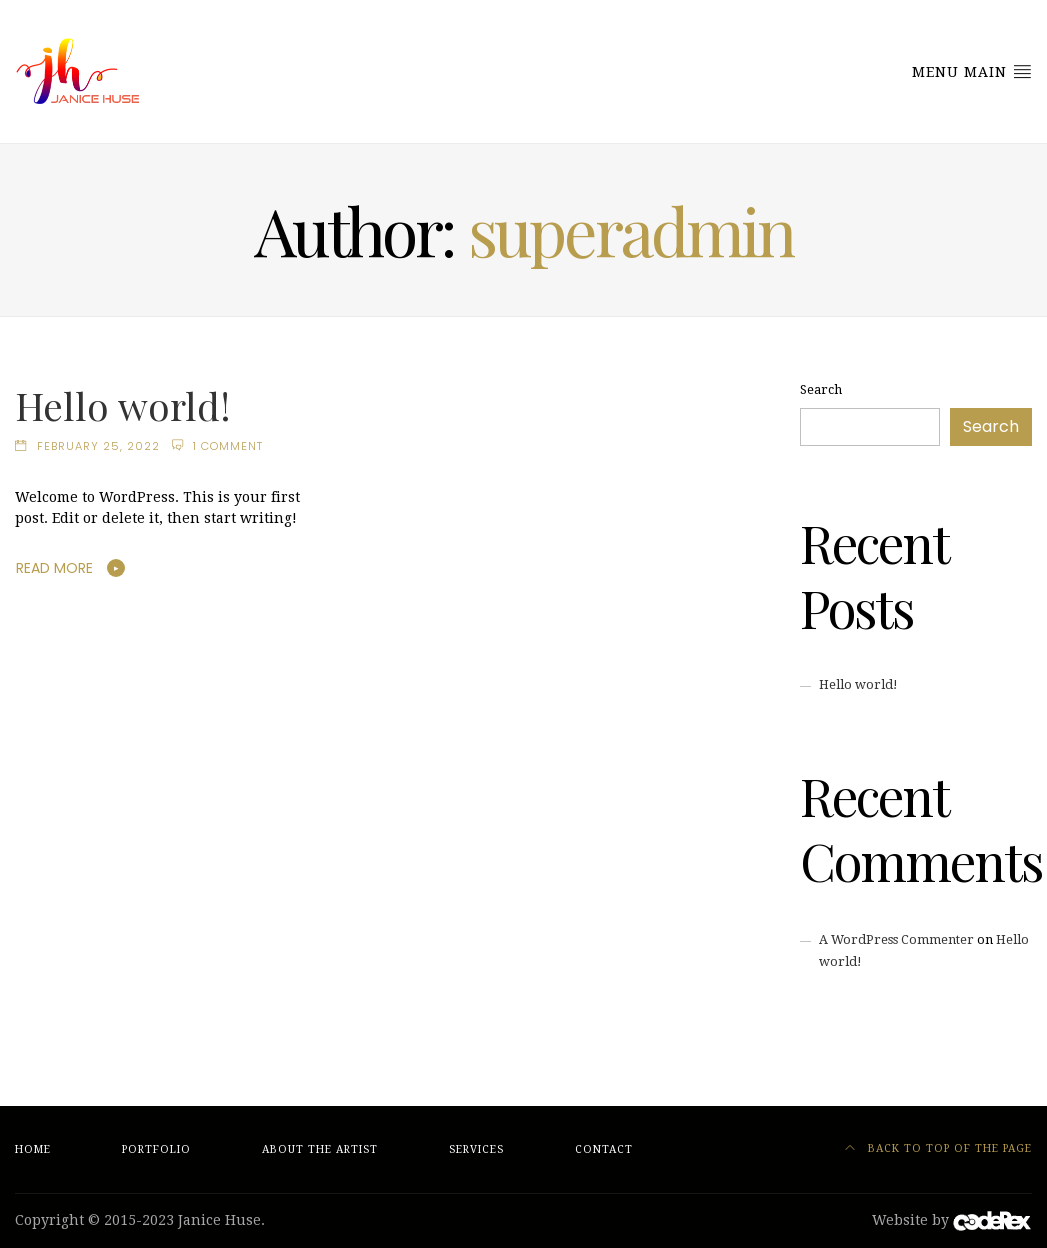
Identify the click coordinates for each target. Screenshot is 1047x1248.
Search (821, 389)
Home (33, 1149)
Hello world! (123, 405)
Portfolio (156, 1149)
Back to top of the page (938, 1148)
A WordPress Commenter (896, 939)
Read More (54, 568)
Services (476, 1149)
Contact (604, 1149)
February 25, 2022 (98, 446)
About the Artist (320, 1149)
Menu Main (972, 71)
